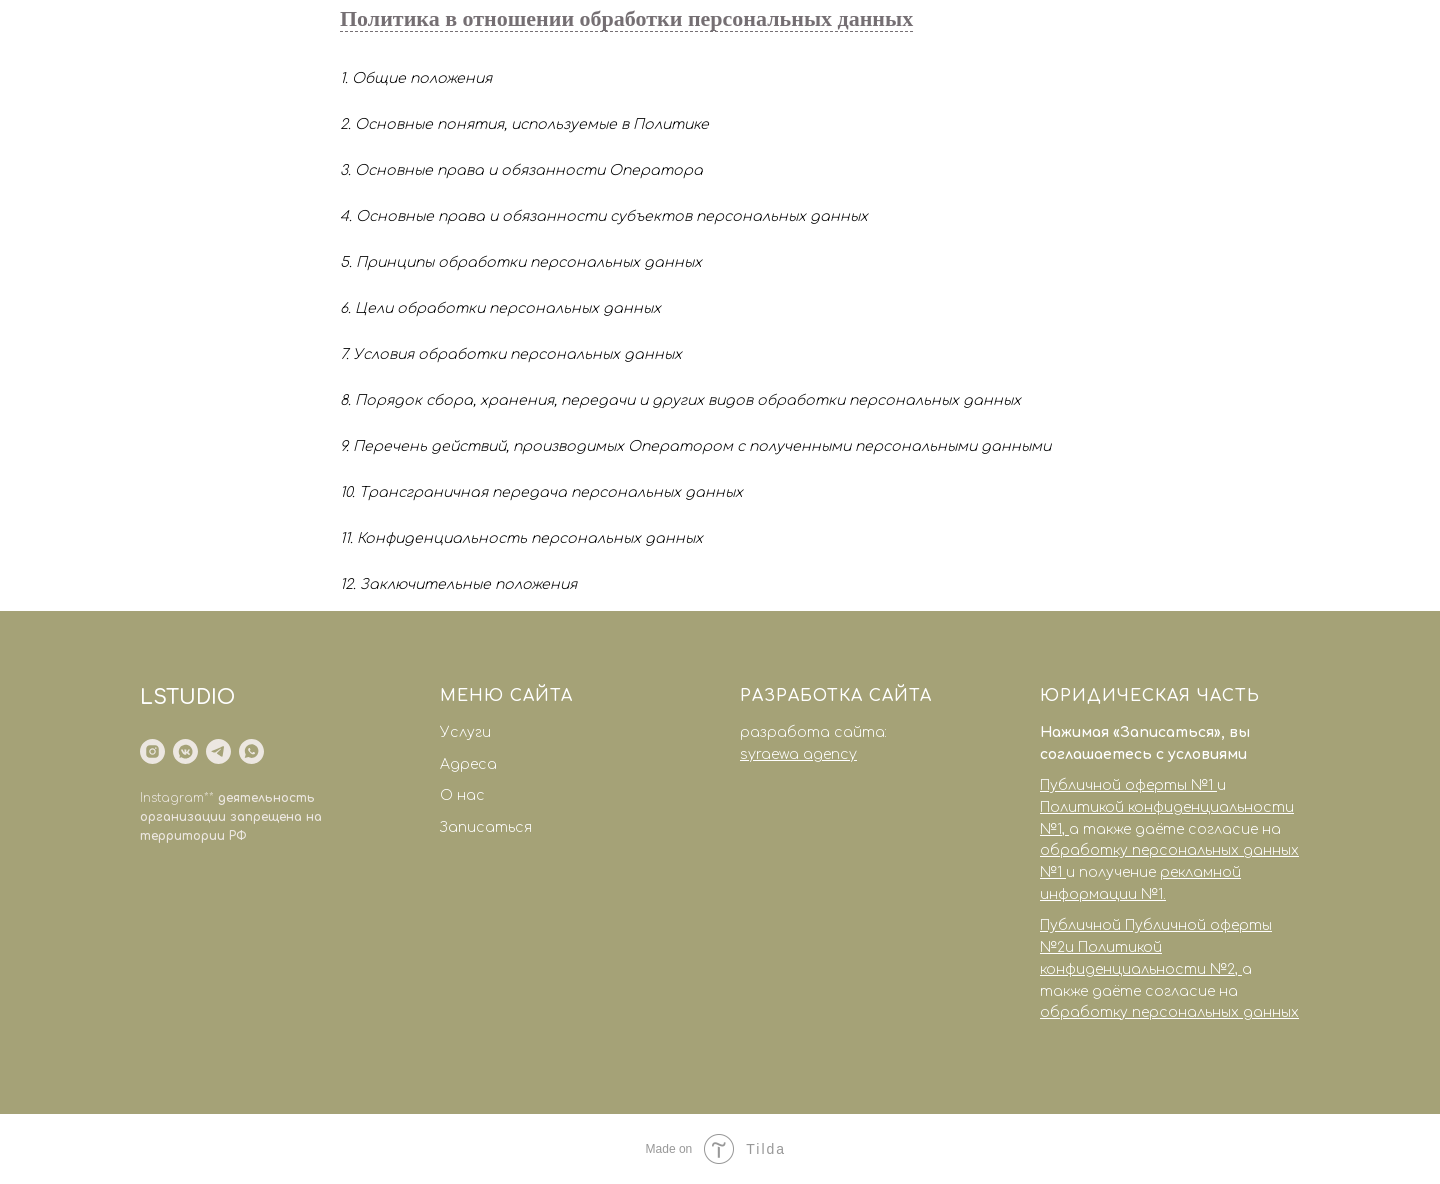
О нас (462, 795)
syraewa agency (798, 754)
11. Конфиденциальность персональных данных (521, 538)
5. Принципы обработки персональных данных (521, 262)
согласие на (1234, 829)
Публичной (1082, 925)
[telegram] (218, 751)
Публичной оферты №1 (1126, 785)
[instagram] (152, 751)
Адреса (468, 764)
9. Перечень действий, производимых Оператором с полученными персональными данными (695, 446)
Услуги (465, 732)
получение (1119, 872)
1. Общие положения (416, 78)
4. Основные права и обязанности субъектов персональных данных (604, 216)
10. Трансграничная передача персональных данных (541, 492)
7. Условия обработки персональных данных (511, 354)
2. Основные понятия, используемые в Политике (524, 124)
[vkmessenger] (185, 751)
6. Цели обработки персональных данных (500, 308)
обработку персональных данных (1169, 1012)
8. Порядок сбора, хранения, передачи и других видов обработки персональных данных (680, 400)
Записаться (486, 827)
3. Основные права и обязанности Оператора (521, 170)
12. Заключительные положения (458, 584)
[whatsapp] (251, 751)
